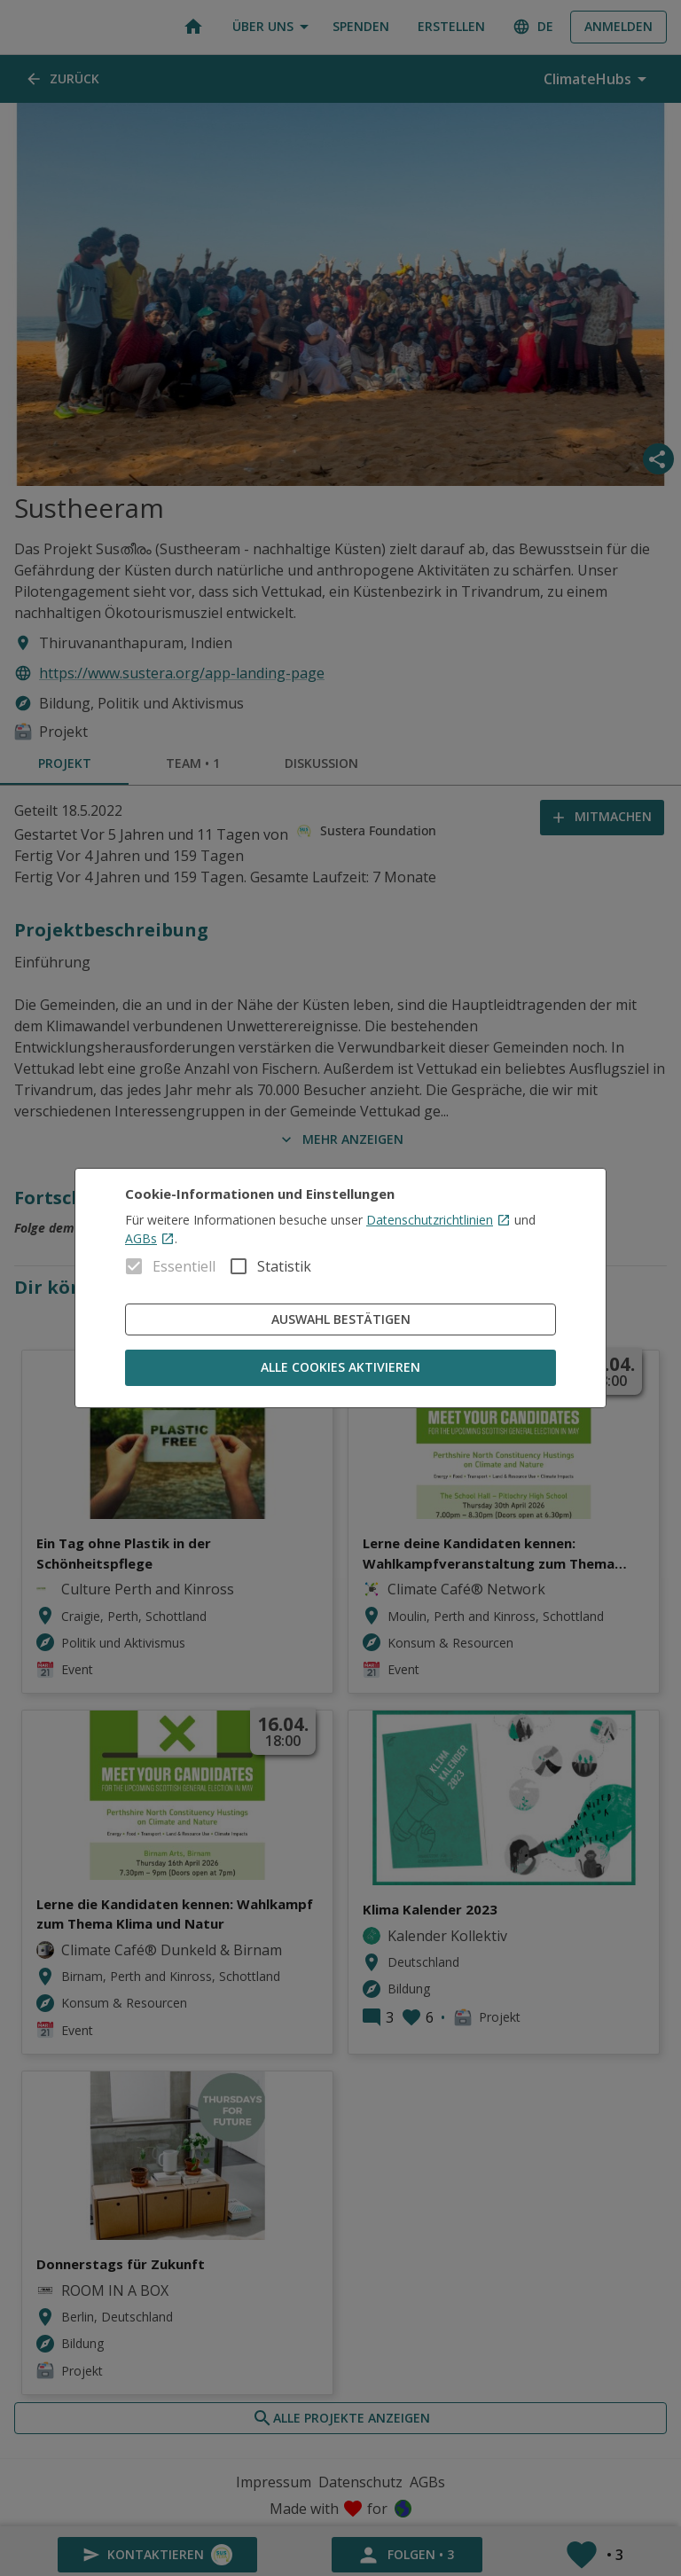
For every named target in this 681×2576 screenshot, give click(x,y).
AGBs (150, 1238)
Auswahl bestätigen (340, 1319)
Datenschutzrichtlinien (438, 1219)
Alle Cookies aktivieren (340, 1368)
